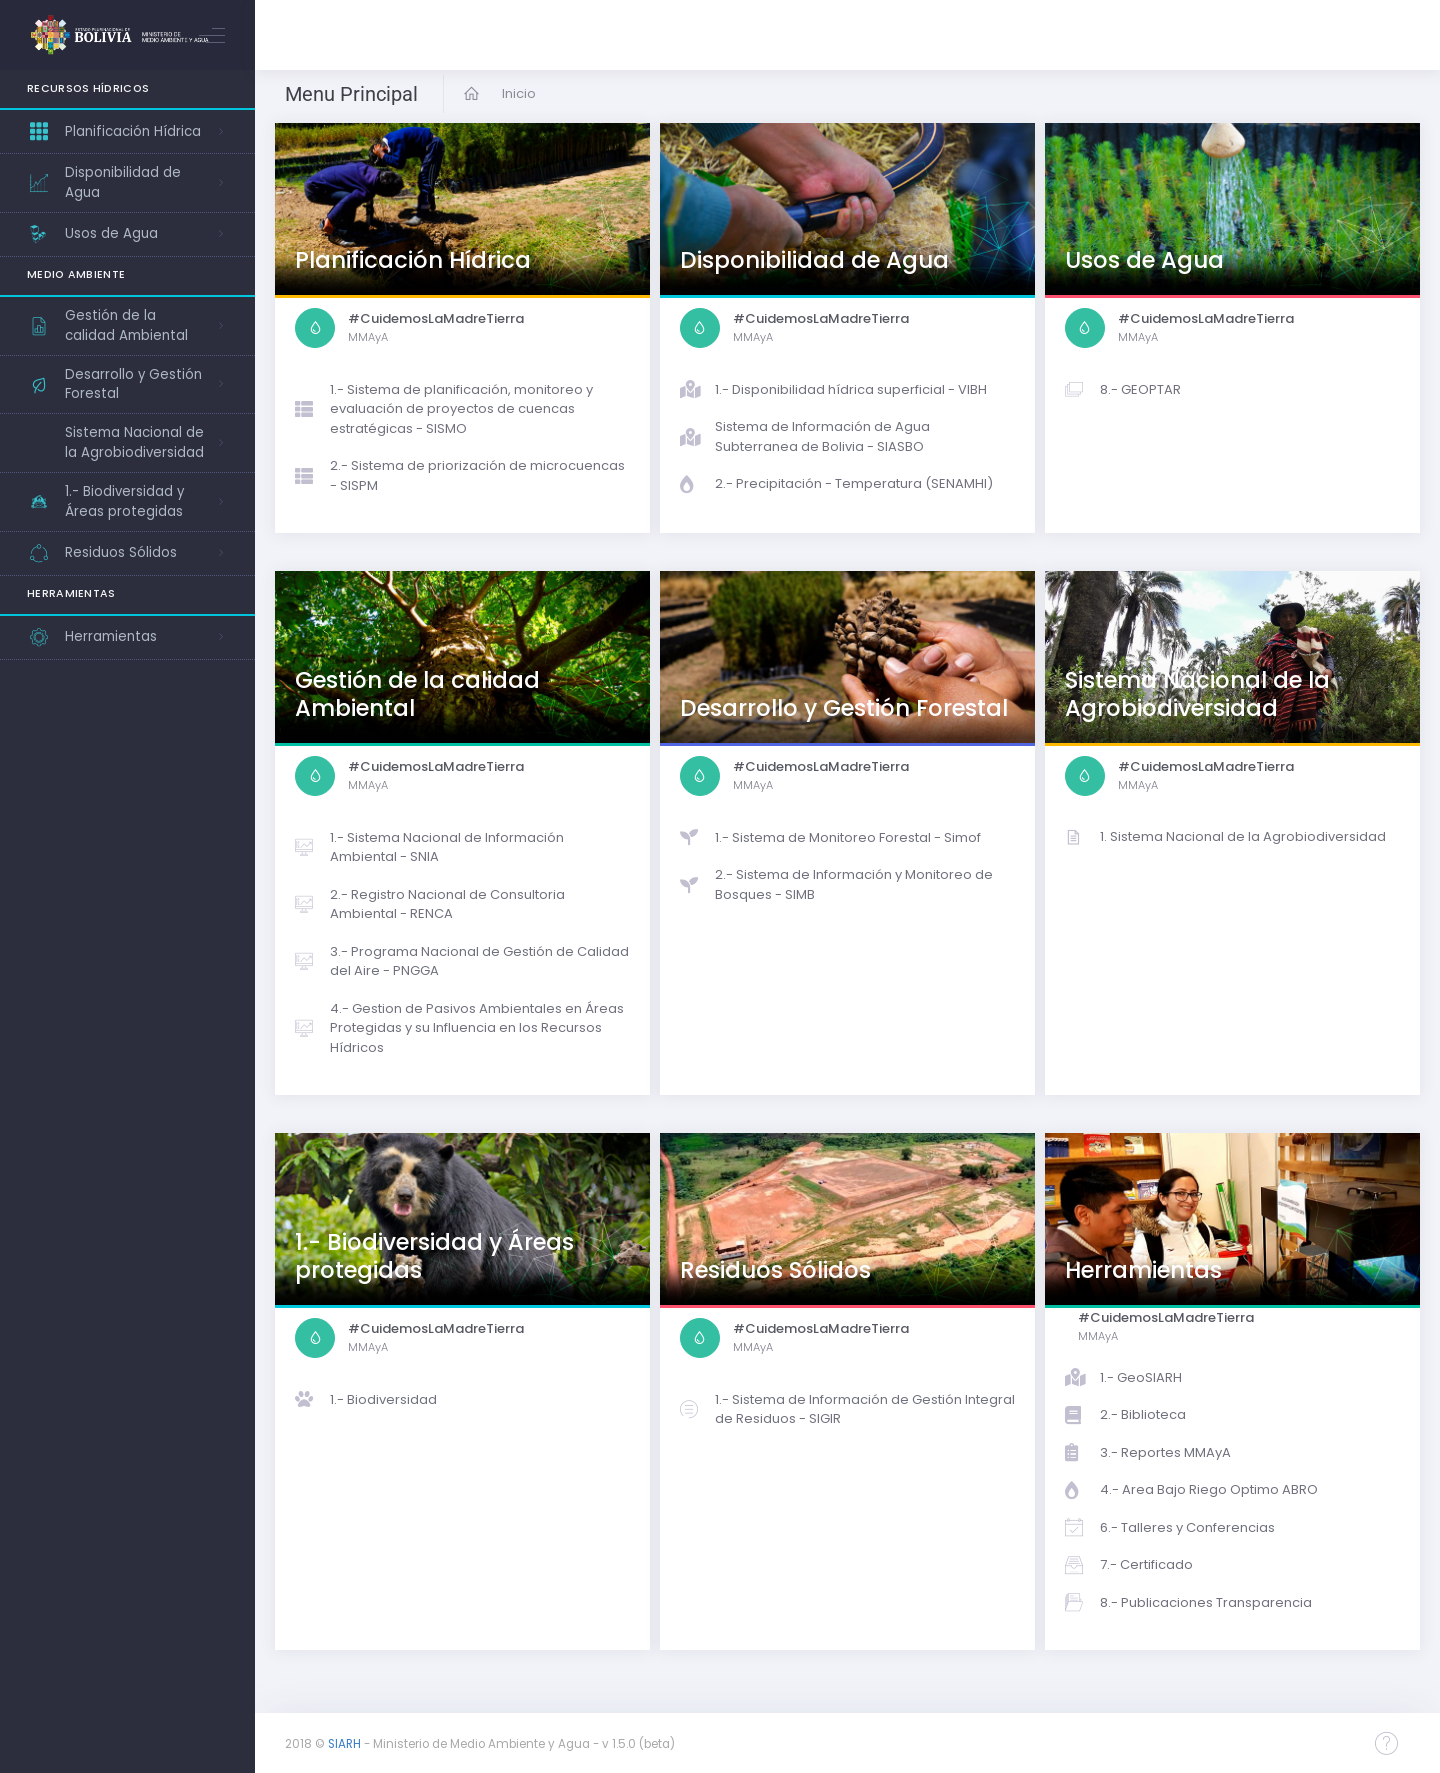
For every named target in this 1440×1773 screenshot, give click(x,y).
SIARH (344, 1744)
